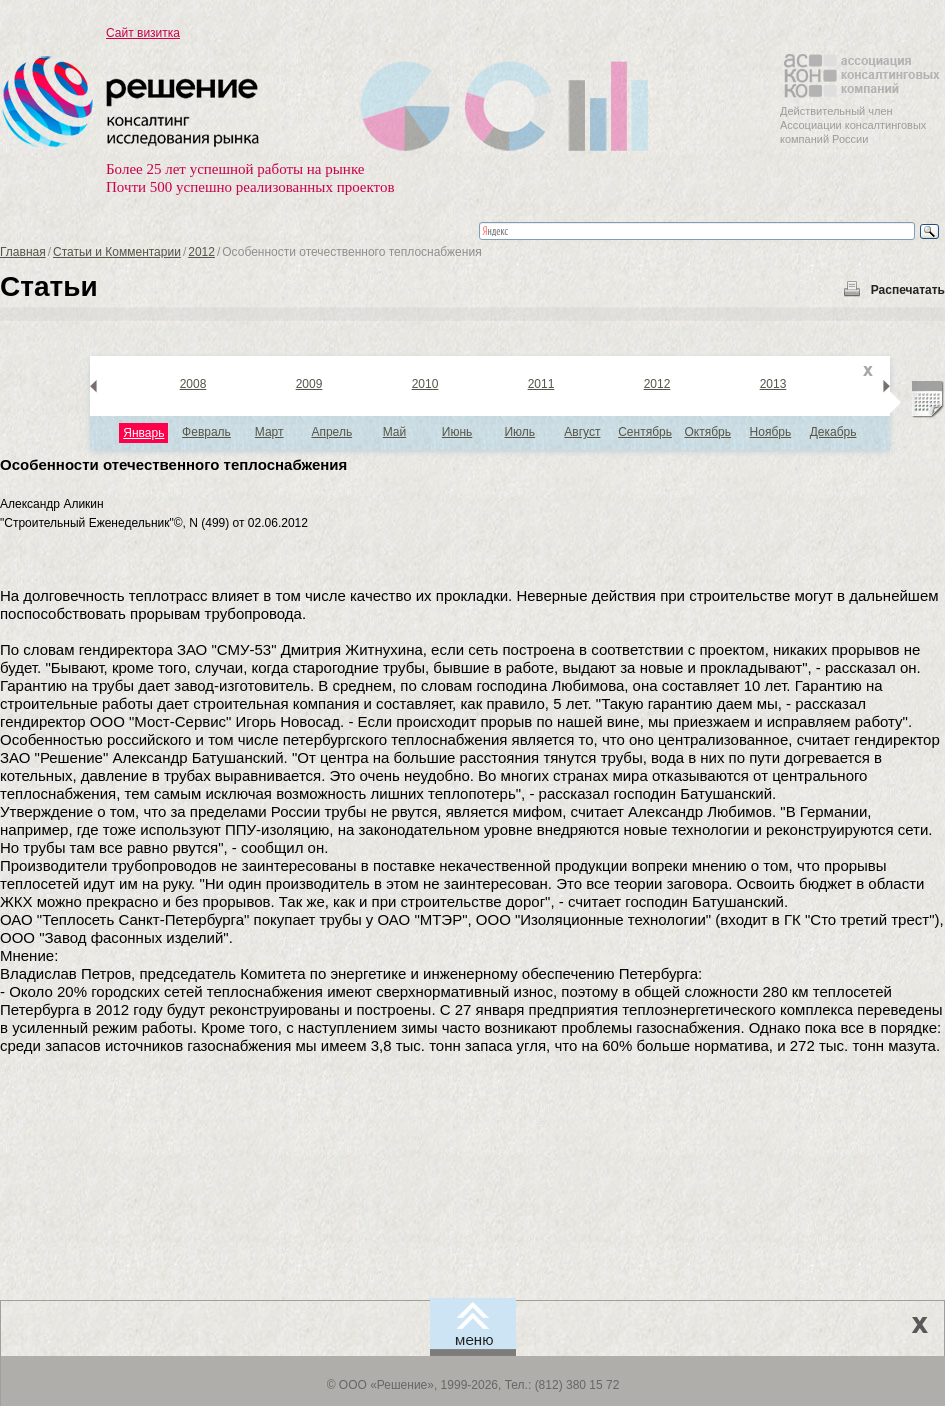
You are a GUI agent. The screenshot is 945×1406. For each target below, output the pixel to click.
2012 (201, 252)
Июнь (457, 432)
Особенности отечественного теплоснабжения (173, 464)
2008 (193, 384)
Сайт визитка (143, 33)
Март (269, 432)
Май (395, 432)
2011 (541, 384)
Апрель (331, 432)
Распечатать (908, 290)
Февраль (206, 432)
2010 (425, 384)
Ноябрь (771, 432)
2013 (773, 384)
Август (582, 432)
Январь (143, 433)
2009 (309, 384)
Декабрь (833, 432)
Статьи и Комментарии (117, 252)
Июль (519, 432)
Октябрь (707, 432)
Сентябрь (645, 432)
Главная (23, 252)
